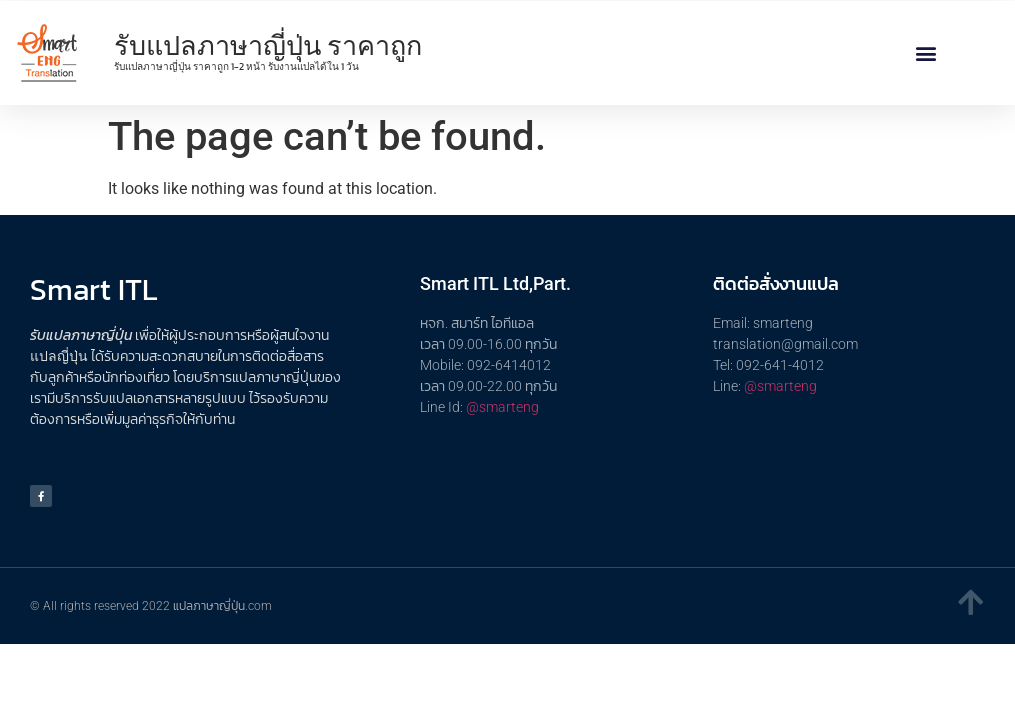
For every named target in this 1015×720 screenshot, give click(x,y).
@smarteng (502, 407)
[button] (926, 53)
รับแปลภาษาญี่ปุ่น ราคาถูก (268, 45)
